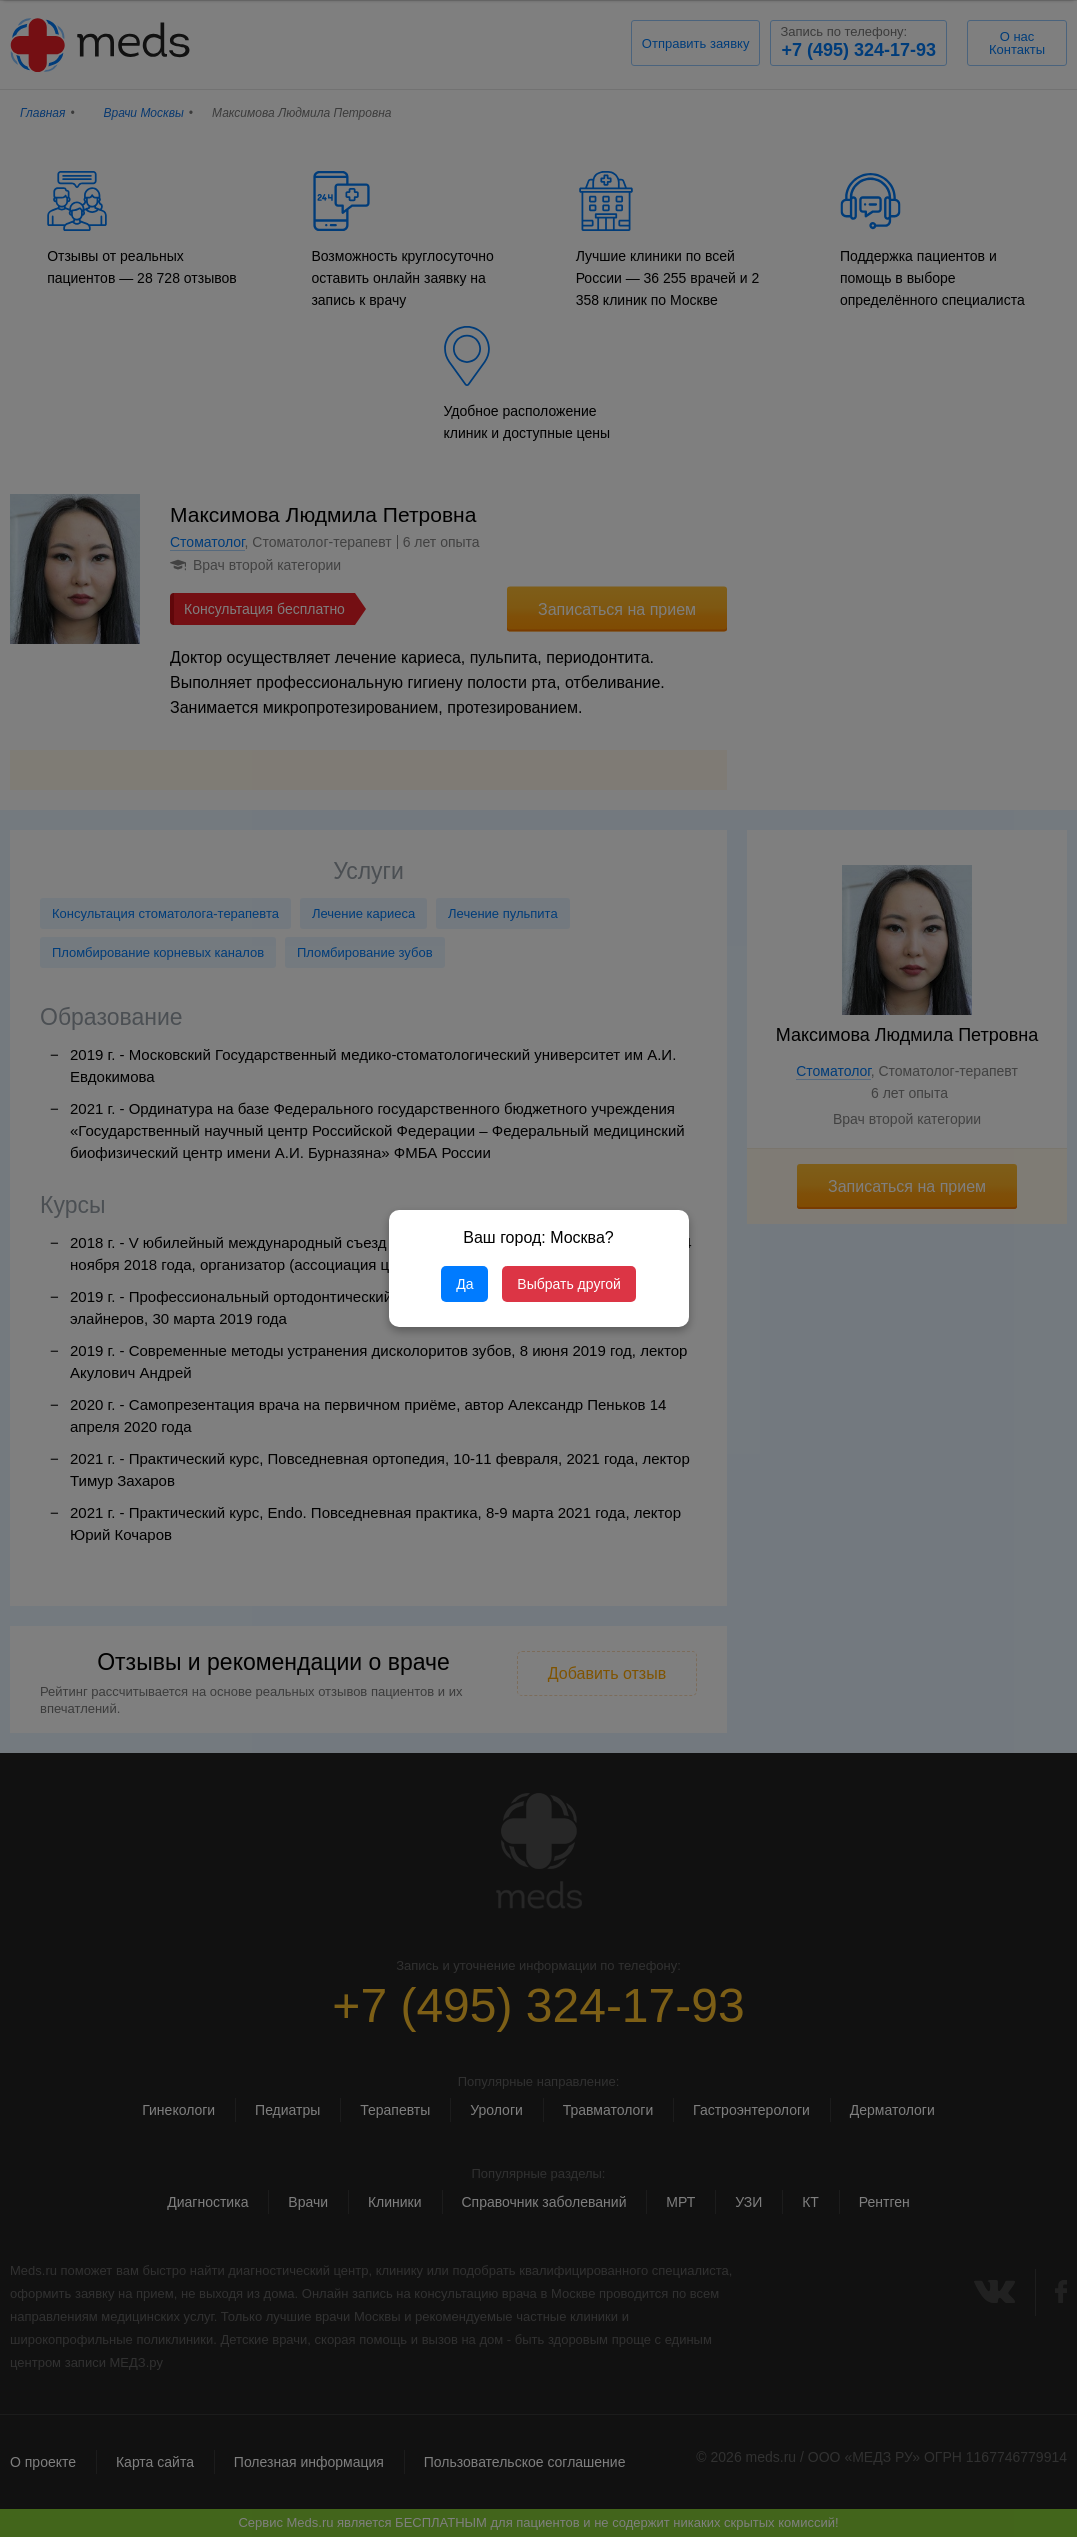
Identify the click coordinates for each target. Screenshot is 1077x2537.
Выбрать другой (568, 1284)
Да (464, 1284)
